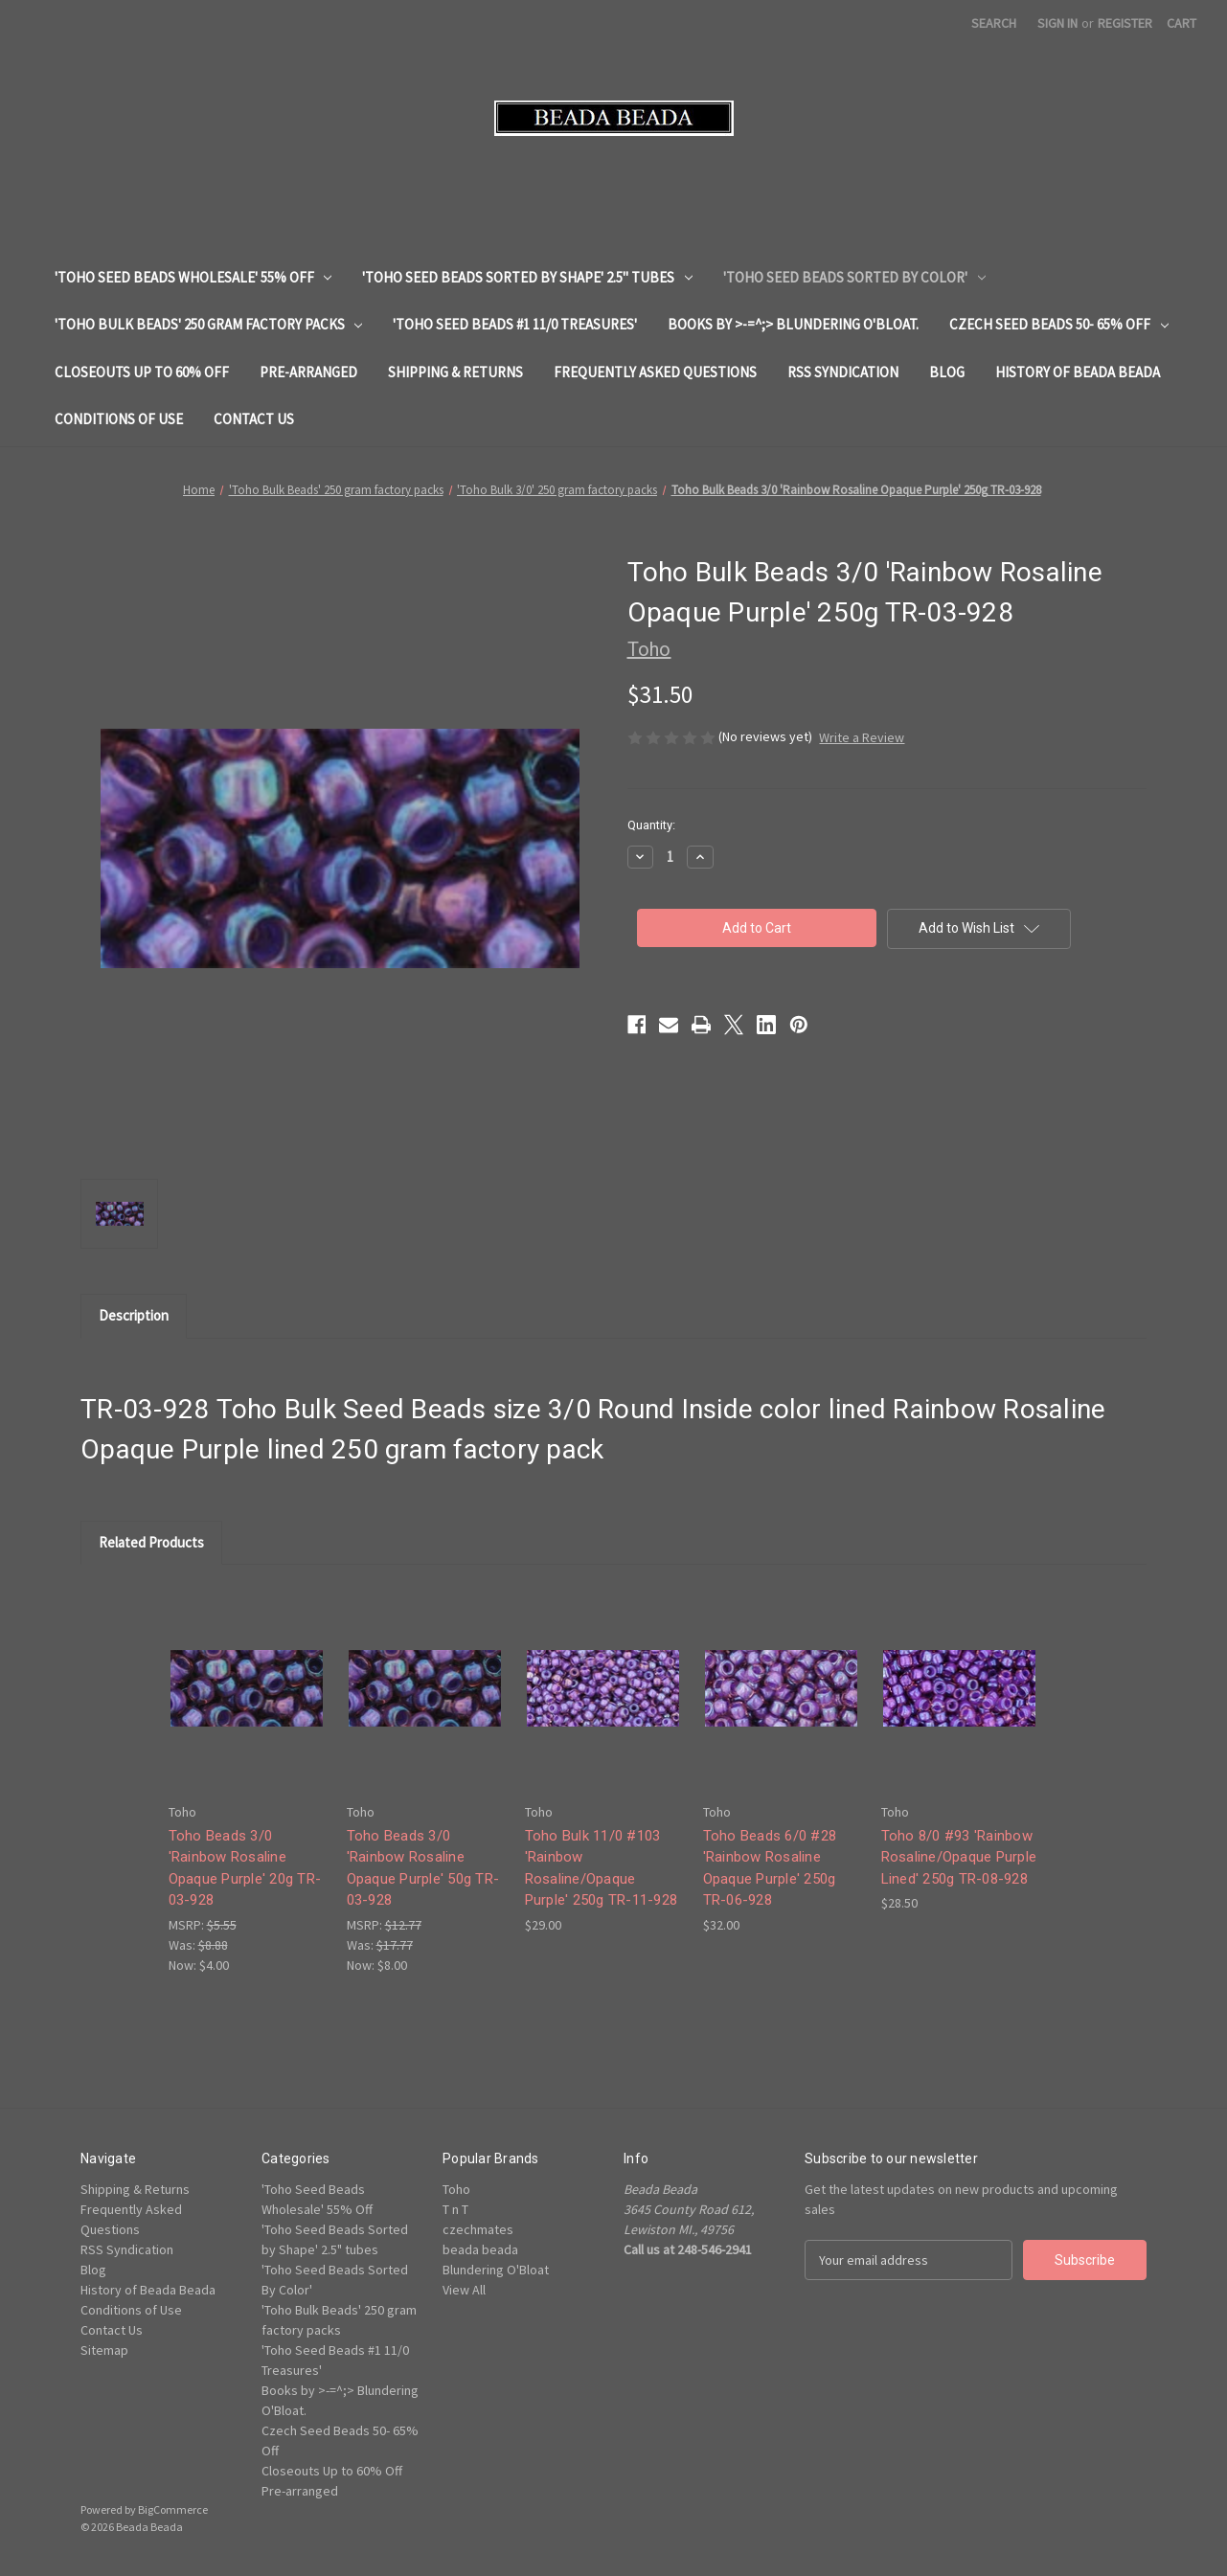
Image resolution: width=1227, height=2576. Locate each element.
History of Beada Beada (1077, 372)
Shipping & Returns (455, 372)
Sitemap (104, 2350)
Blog (947, 372)
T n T (455, 2209)
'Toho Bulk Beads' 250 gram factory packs (209, 324)
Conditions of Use (119, 419)
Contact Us (254, 419)
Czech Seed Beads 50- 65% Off (1059, 324)
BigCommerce (173, 2509)
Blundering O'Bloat (496, 2269)
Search (993, 23)
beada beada (480, 2249)
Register (1125, 23)
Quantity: (651, 825)
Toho (456, 2189)
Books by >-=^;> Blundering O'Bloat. (793, 324)
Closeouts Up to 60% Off (142, 372)
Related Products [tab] (151, 1542)
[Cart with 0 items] (1181, 23)
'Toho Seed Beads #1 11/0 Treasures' (515, 324)
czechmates (478, 2229)
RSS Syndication (842, 372)
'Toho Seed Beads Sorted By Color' (854, 277)
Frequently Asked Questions (655, 372)
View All (464, 2289)
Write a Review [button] (861, 737)
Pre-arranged (308, 372)
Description (134, 1315)
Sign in (1057, 23)
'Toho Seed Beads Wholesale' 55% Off (193, 277)
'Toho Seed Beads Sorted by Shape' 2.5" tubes (527, 277)
